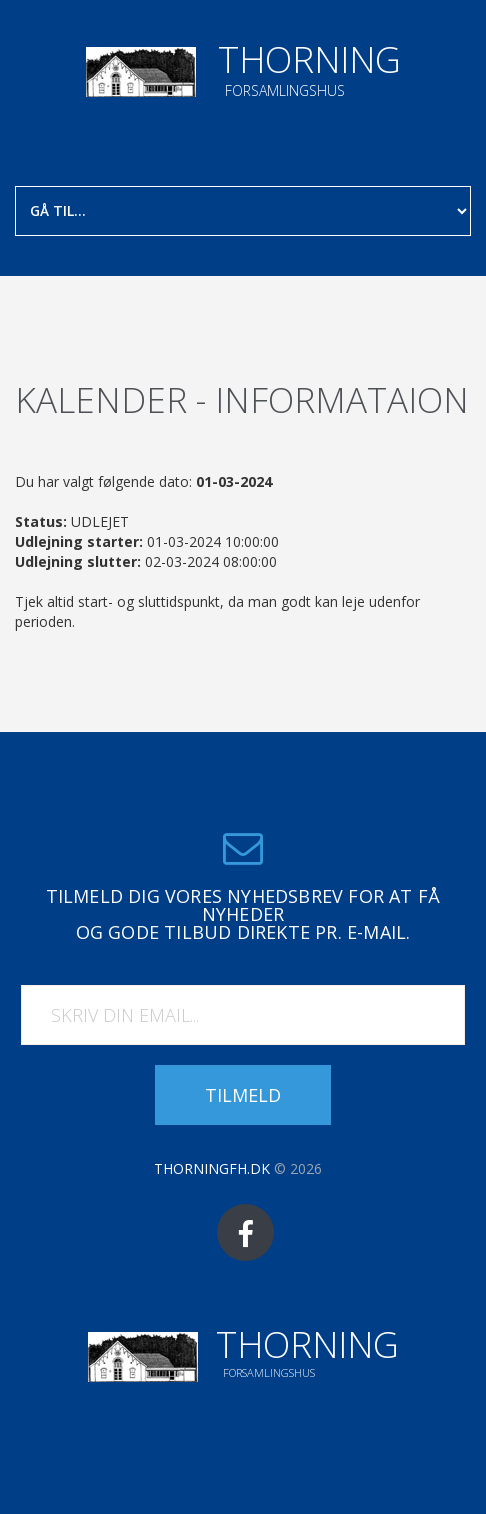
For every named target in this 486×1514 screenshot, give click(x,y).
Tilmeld (243, 1095)
